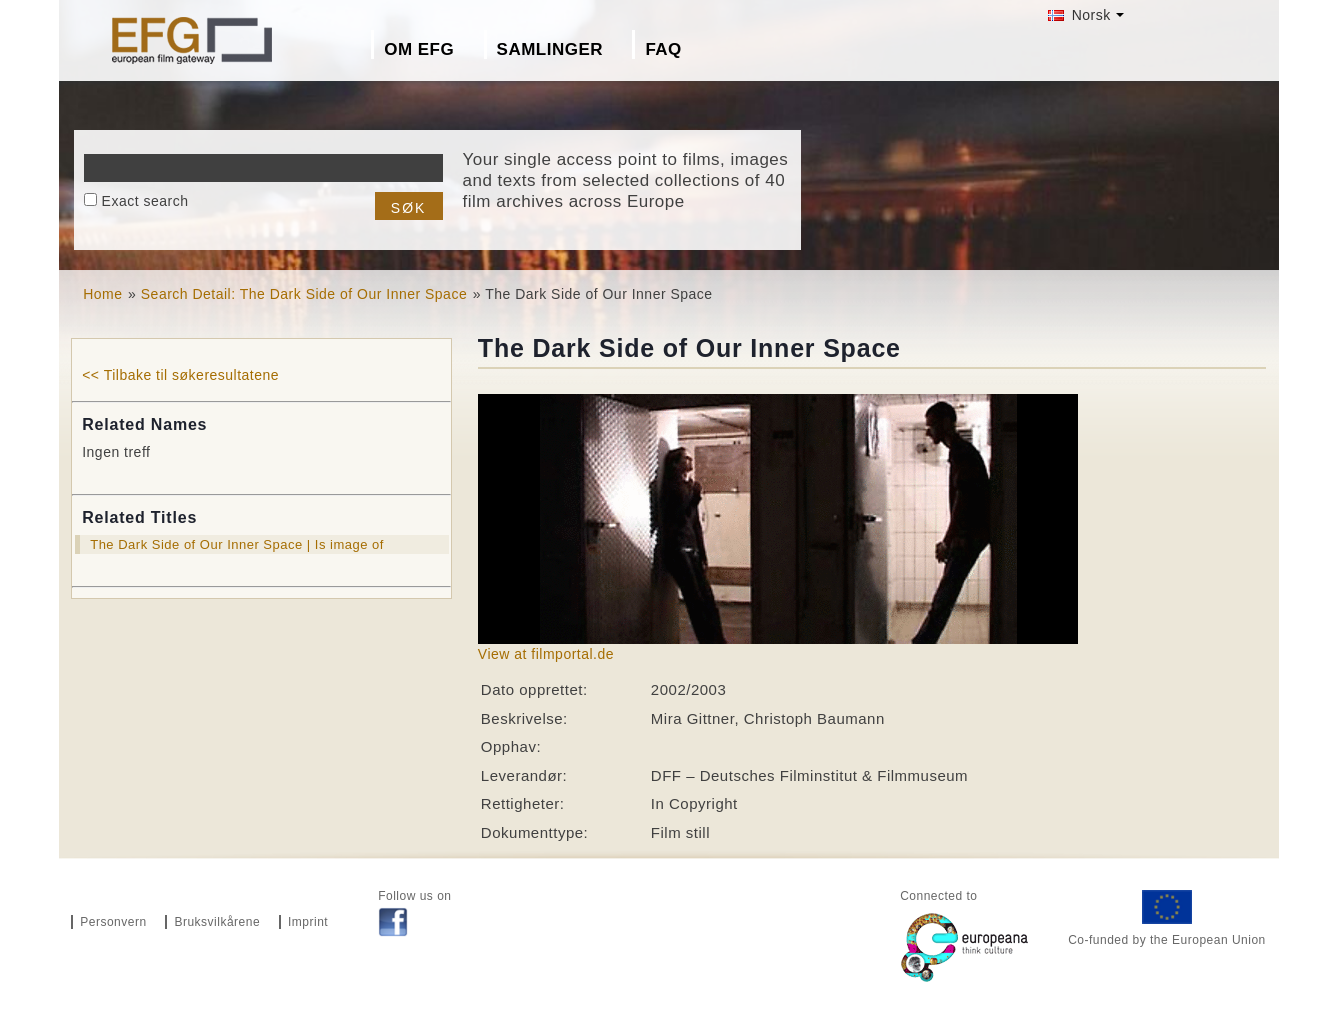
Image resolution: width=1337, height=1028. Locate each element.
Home (102, 294)
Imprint (308, 922)
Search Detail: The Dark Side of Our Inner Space (304, 294)
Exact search (145, 201)
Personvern (113, 922)
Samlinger (550, 49)
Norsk (1079, 15)
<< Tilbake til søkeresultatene (180, 375)
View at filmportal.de (546, 654)
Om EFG (419, 49)
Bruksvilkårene (217, 922)
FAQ (663, 49)
